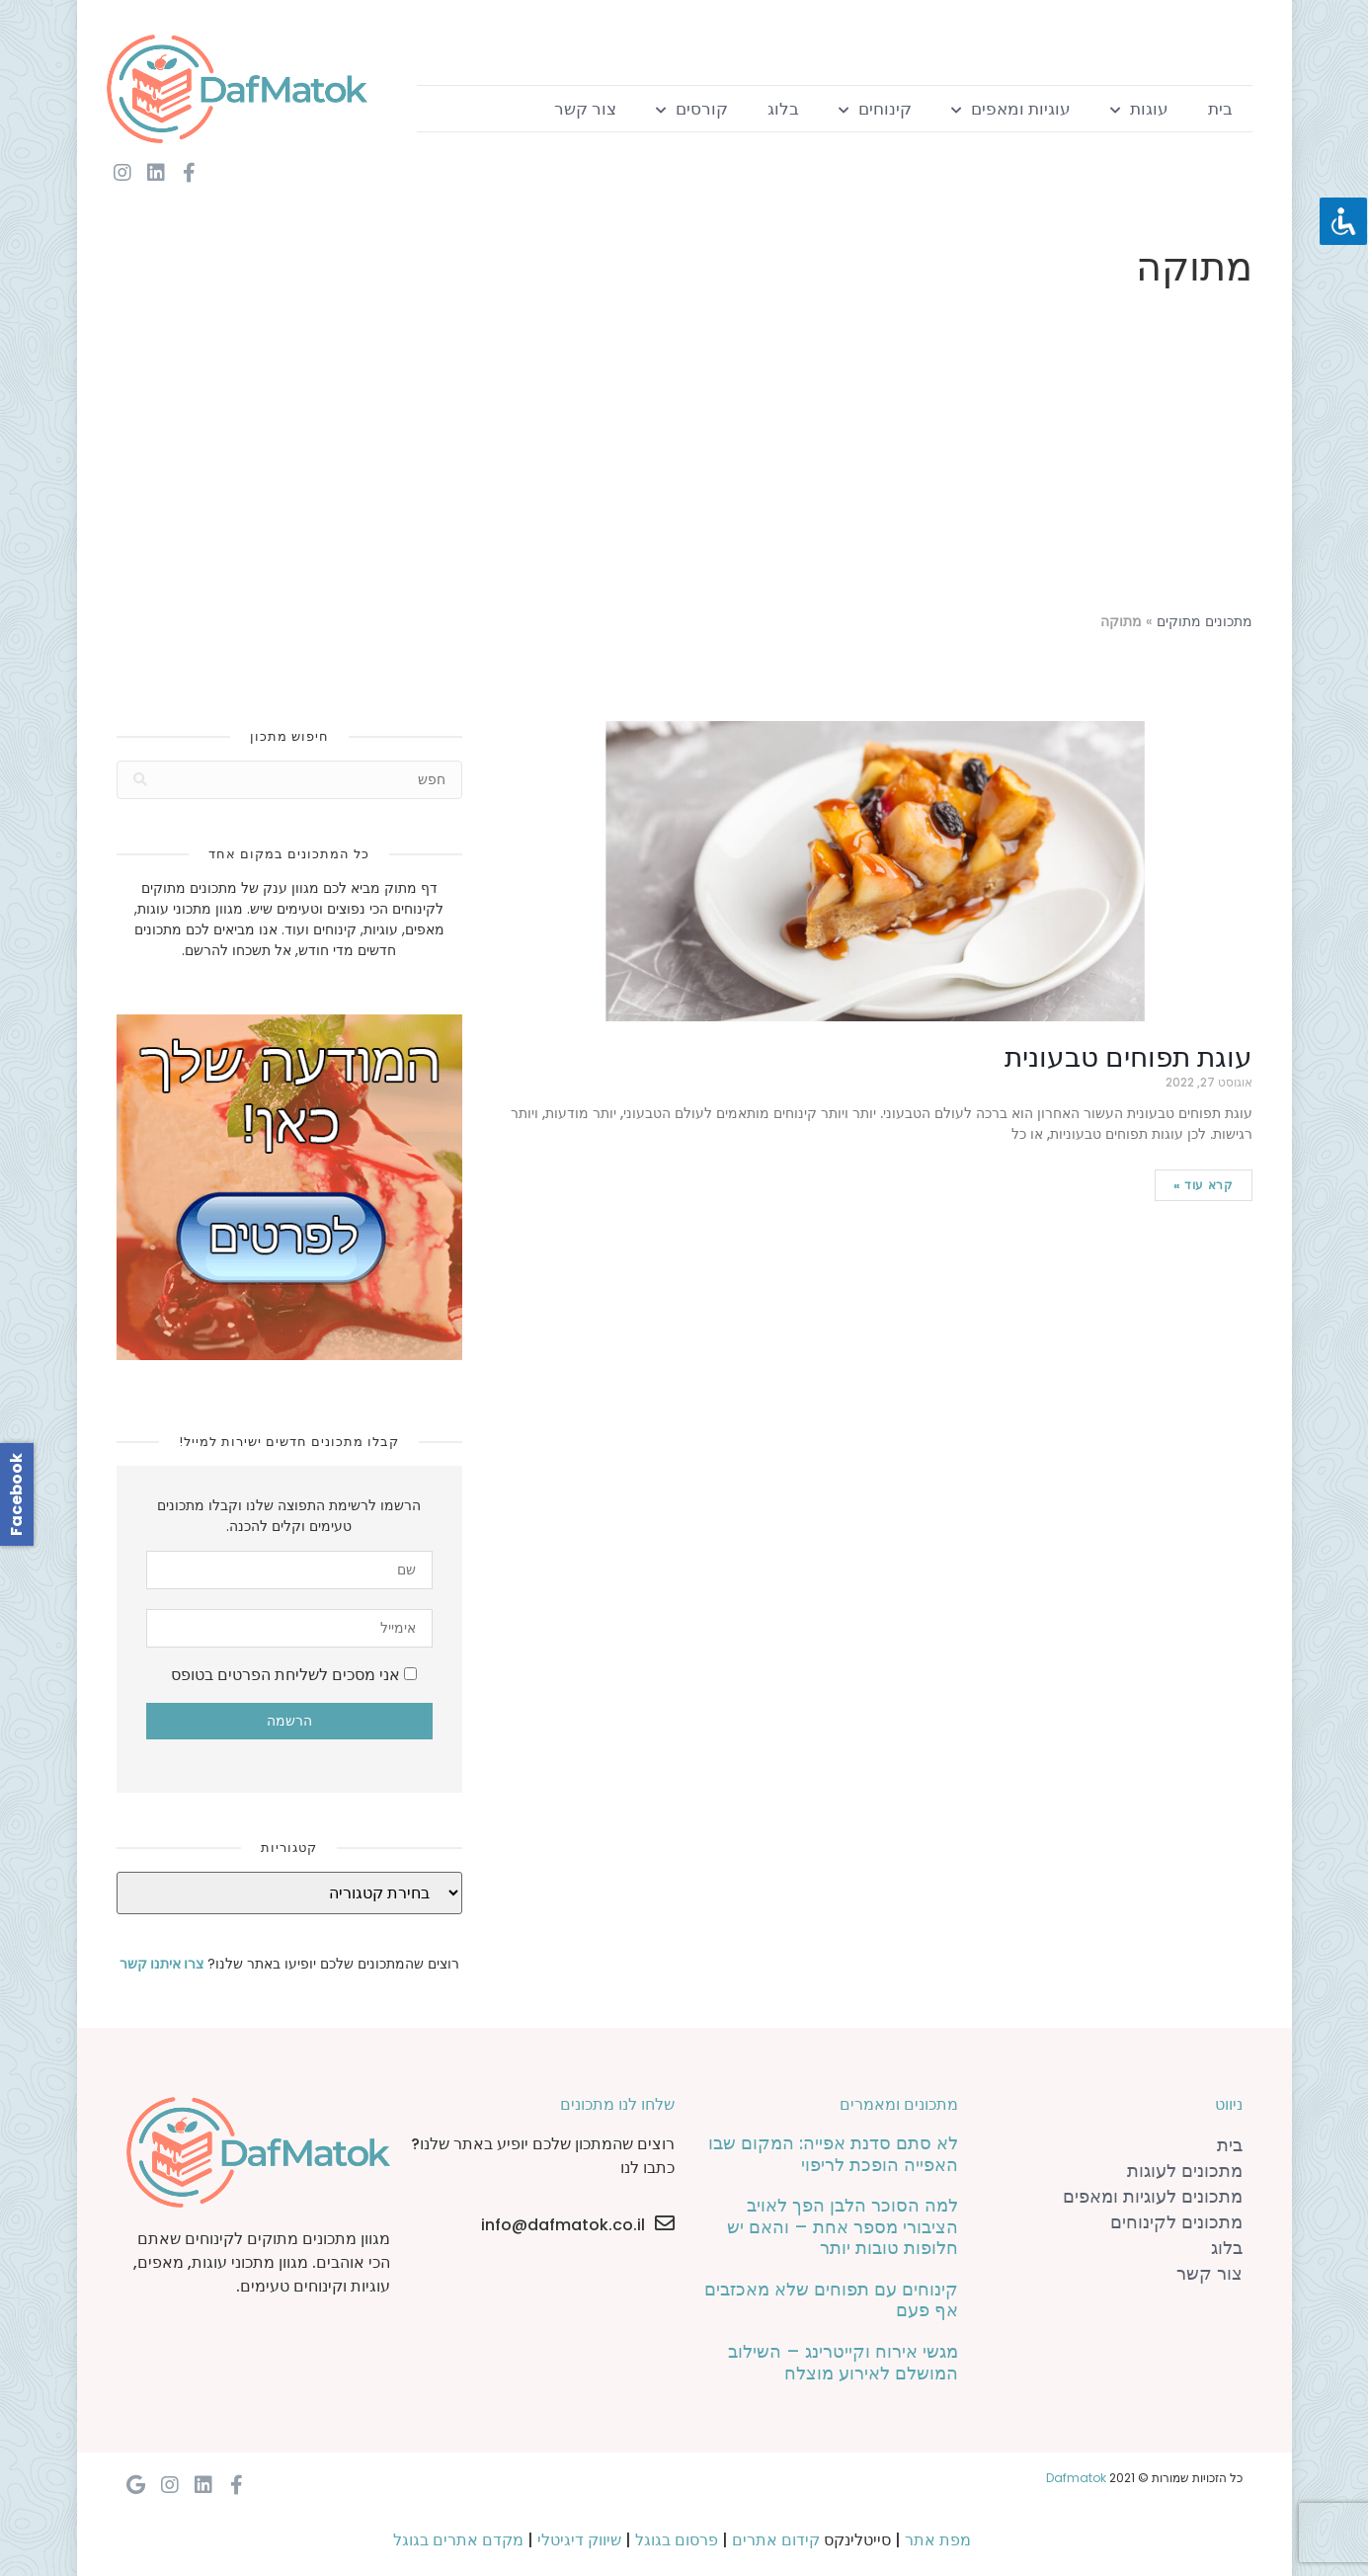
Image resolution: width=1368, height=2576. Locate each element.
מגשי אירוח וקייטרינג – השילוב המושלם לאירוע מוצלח (843, 2362)
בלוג (783, 109)
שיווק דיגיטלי (579, 2540)
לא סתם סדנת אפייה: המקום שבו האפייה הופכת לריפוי (833, 2154)
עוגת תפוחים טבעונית (1128, 1057)
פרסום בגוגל (676, 2540)
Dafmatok (1076, 2477)
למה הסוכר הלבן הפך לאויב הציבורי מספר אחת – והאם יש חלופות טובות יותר (842, 2226)
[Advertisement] (684, 454)
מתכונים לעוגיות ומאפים (1153, 2196)
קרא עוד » (1203, 1184)
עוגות (1139, 109)
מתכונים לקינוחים (1176, 2222)
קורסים (692, 109)
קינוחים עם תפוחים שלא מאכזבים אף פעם (831, 2300)
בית (1220, 109)
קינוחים (875, 109)
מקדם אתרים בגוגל (458, 2540)
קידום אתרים (776, 2540)
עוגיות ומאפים (1011, 109)
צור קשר (585, 109)
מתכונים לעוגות (1185, 2170)
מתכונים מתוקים (1204, 621)
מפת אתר (938, 2540)
